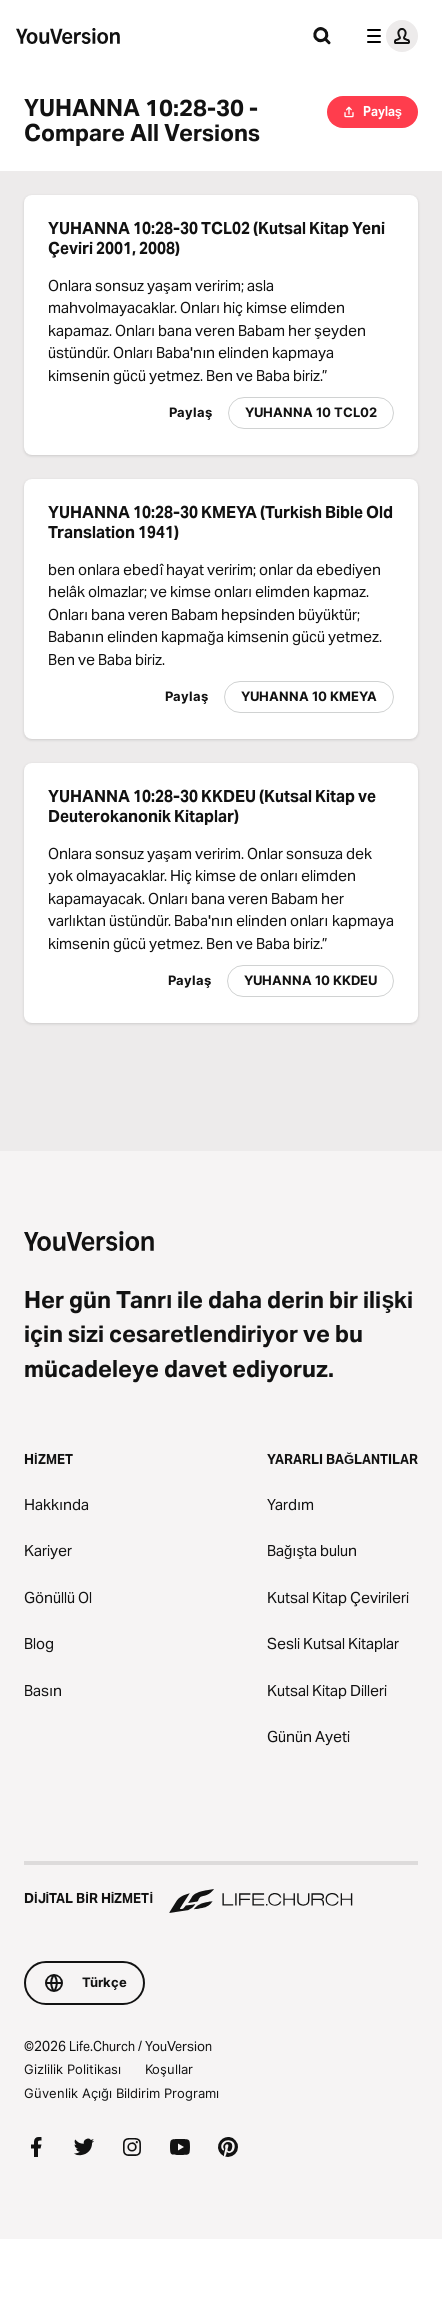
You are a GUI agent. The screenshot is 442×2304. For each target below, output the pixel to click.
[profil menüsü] (388, 36)
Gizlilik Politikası (72, 2069)
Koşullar (169, 2069)
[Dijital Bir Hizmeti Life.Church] (221, 1889)
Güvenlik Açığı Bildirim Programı (121, 2093)
